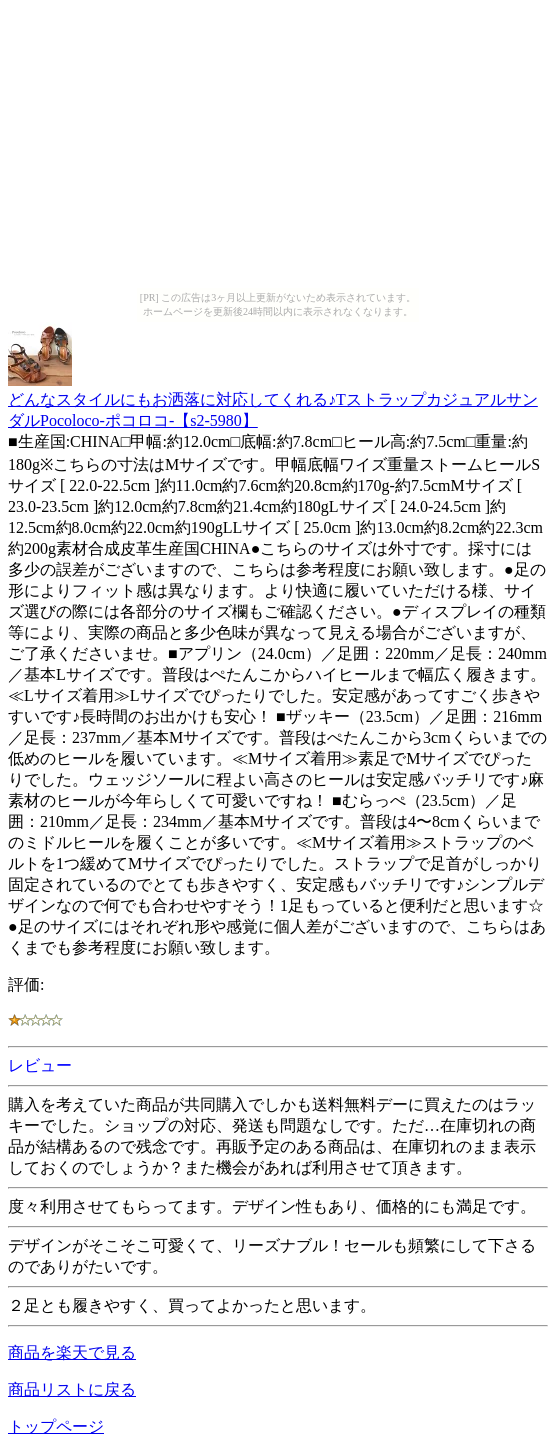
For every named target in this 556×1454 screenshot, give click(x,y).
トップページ (56, 1426)
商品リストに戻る (72, 1389)
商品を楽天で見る (72, 1352)
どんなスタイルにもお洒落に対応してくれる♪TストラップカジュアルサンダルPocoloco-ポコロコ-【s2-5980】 (273, 400)
